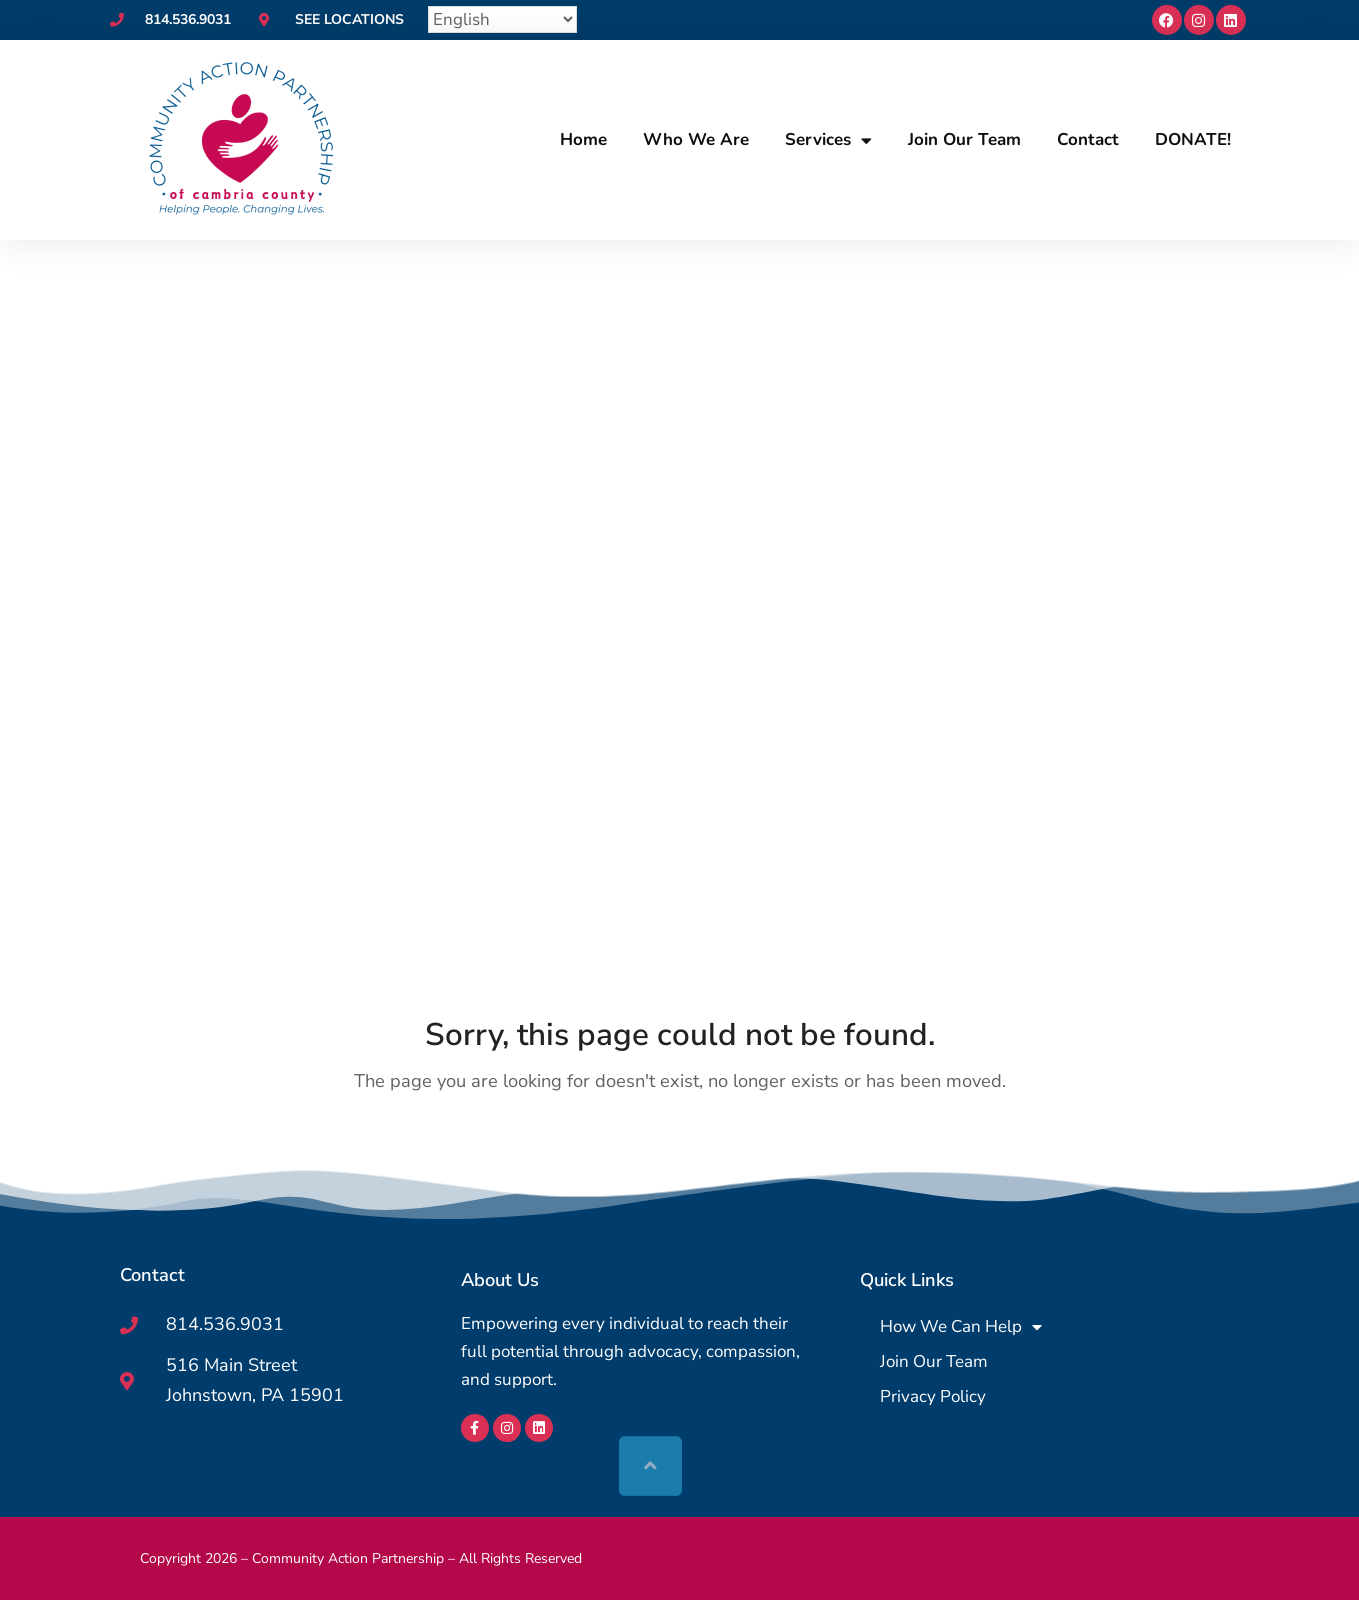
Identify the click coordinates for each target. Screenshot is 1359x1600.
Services (828, 140)
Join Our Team (964, 139)
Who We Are (696, 139)
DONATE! (1193, 139)
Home (583, 139)
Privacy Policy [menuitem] (933, 1396)
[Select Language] (502, 19)
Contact (1088, 139)
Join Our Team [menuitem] (934, 1361)
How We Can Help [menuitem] (961, 1326)
